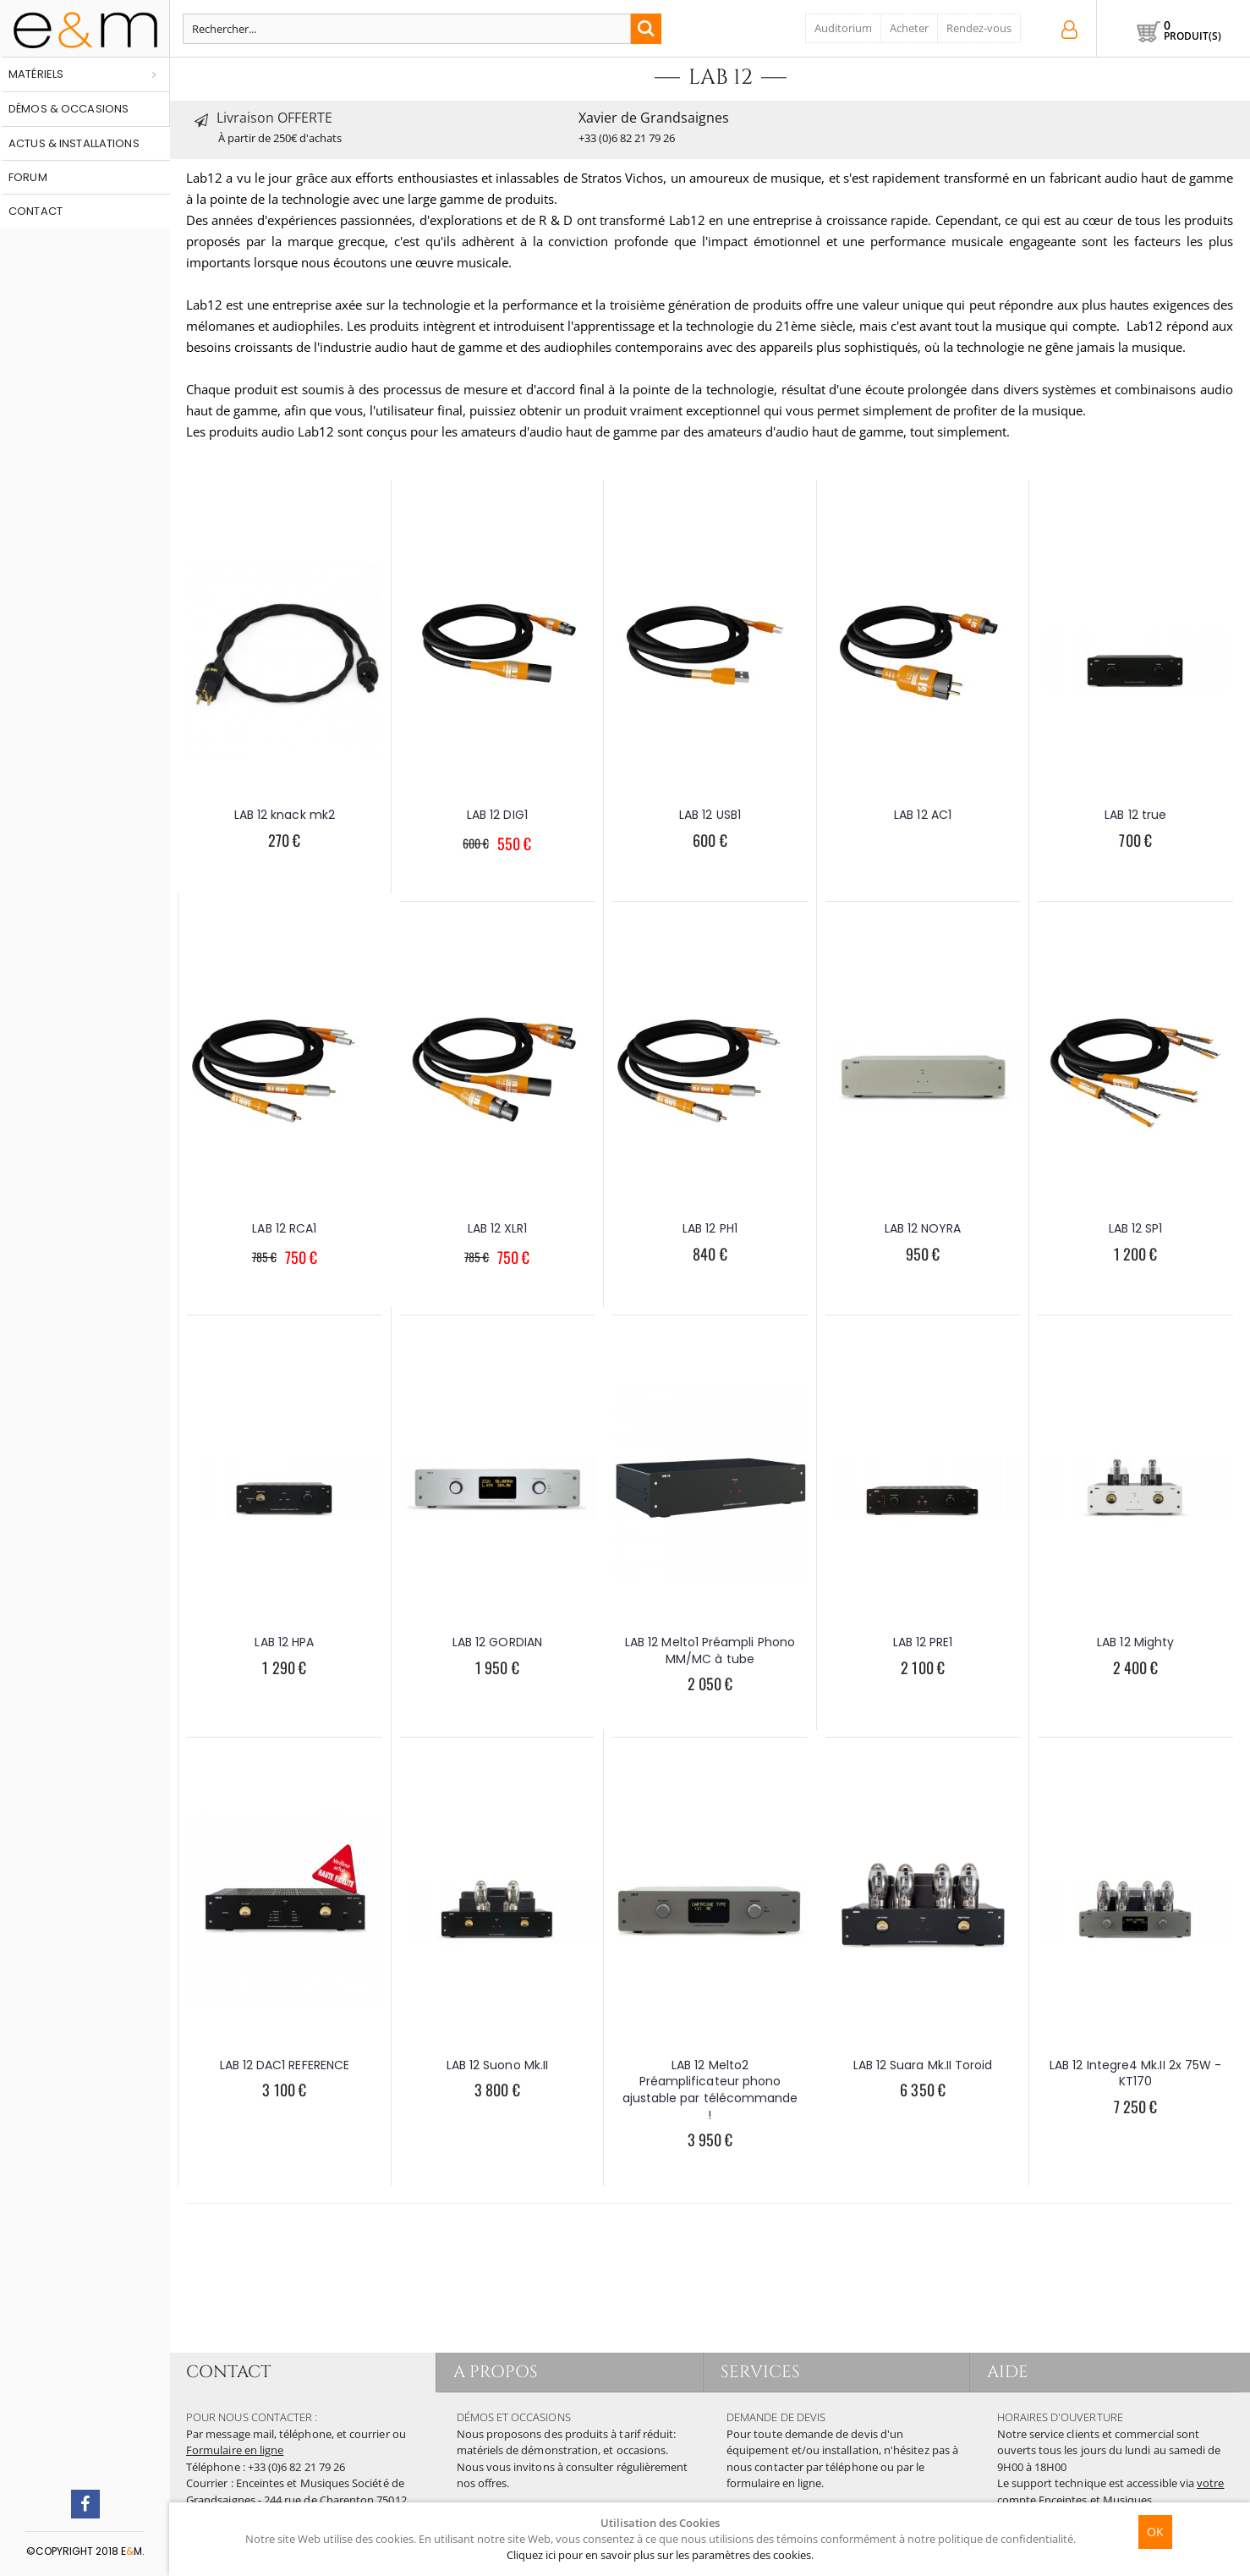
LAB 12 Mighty (1135, 1642)
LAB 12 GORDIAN (497, 1642)
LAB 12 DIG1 (497, 814)
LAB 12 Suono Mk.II (497, 2065)
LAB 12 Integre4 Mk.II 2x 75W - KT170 (1135, 2073)
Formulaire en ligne (234, 2450)
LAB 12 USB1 (710, 814)
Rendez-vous (979, 28)
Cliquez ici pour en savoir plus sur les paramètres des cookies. (660, 2554)
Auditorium (843, 28)
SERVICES (761, 2371)
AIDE (1007, 2371)
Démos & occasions (68, 109)
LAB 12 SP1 (1136, 1228)
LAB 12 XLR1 (498, 1228)
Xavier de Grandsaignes (653, 117)
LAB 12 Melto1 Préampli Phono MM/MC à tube (710, 1650)
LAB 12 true (1135, 814)
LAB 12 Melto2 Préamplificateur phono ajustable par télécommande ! (710, 2090)
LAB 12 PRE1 (923, 1642)
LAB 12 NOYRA (923, 1228)
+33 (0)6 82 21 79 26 (626, 138)
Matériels (35, 74)
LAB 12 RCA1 (284, 1228)
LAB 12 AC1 (922, 814)
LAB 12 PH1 (710, 1228)
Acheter (909, 28)
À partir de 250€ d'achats (280, 138)
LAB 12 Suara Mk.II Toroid (923, 2065)
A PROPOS (496, 2371)
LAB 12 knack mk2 (284, 814)
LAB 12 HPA (284, 1642)
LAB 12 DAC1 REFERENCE (284, 2065)
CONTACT (228, 2371)
